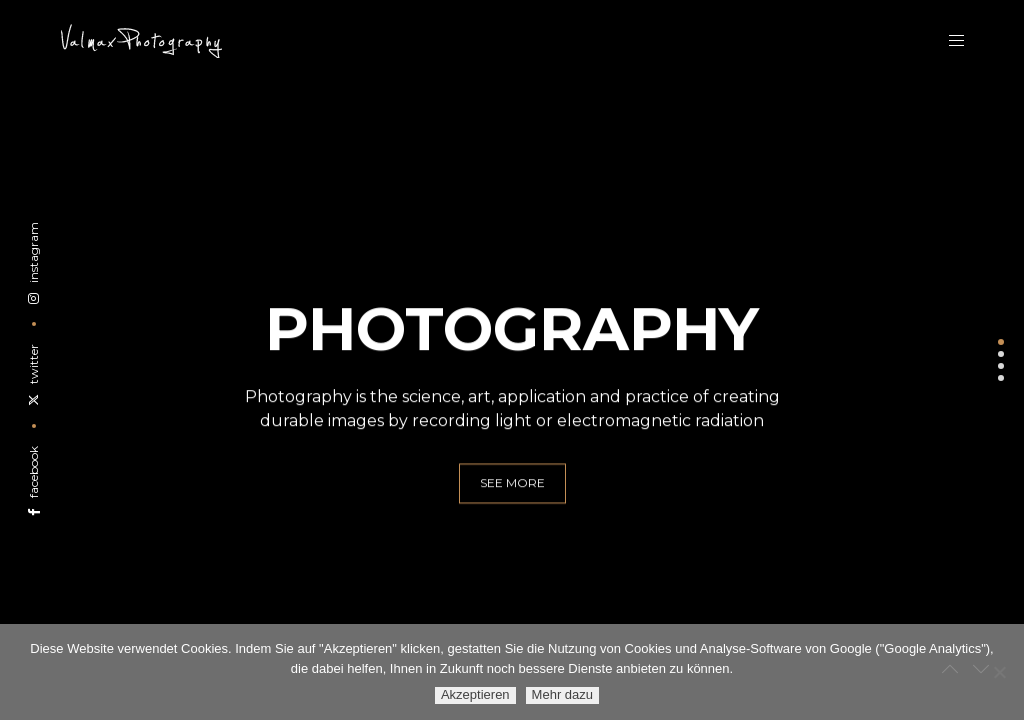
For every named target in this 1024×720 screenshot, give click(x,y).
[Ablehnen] (999, 672)
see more (512, 492)
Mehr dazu (562, 694)
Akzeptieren (475, 694)
